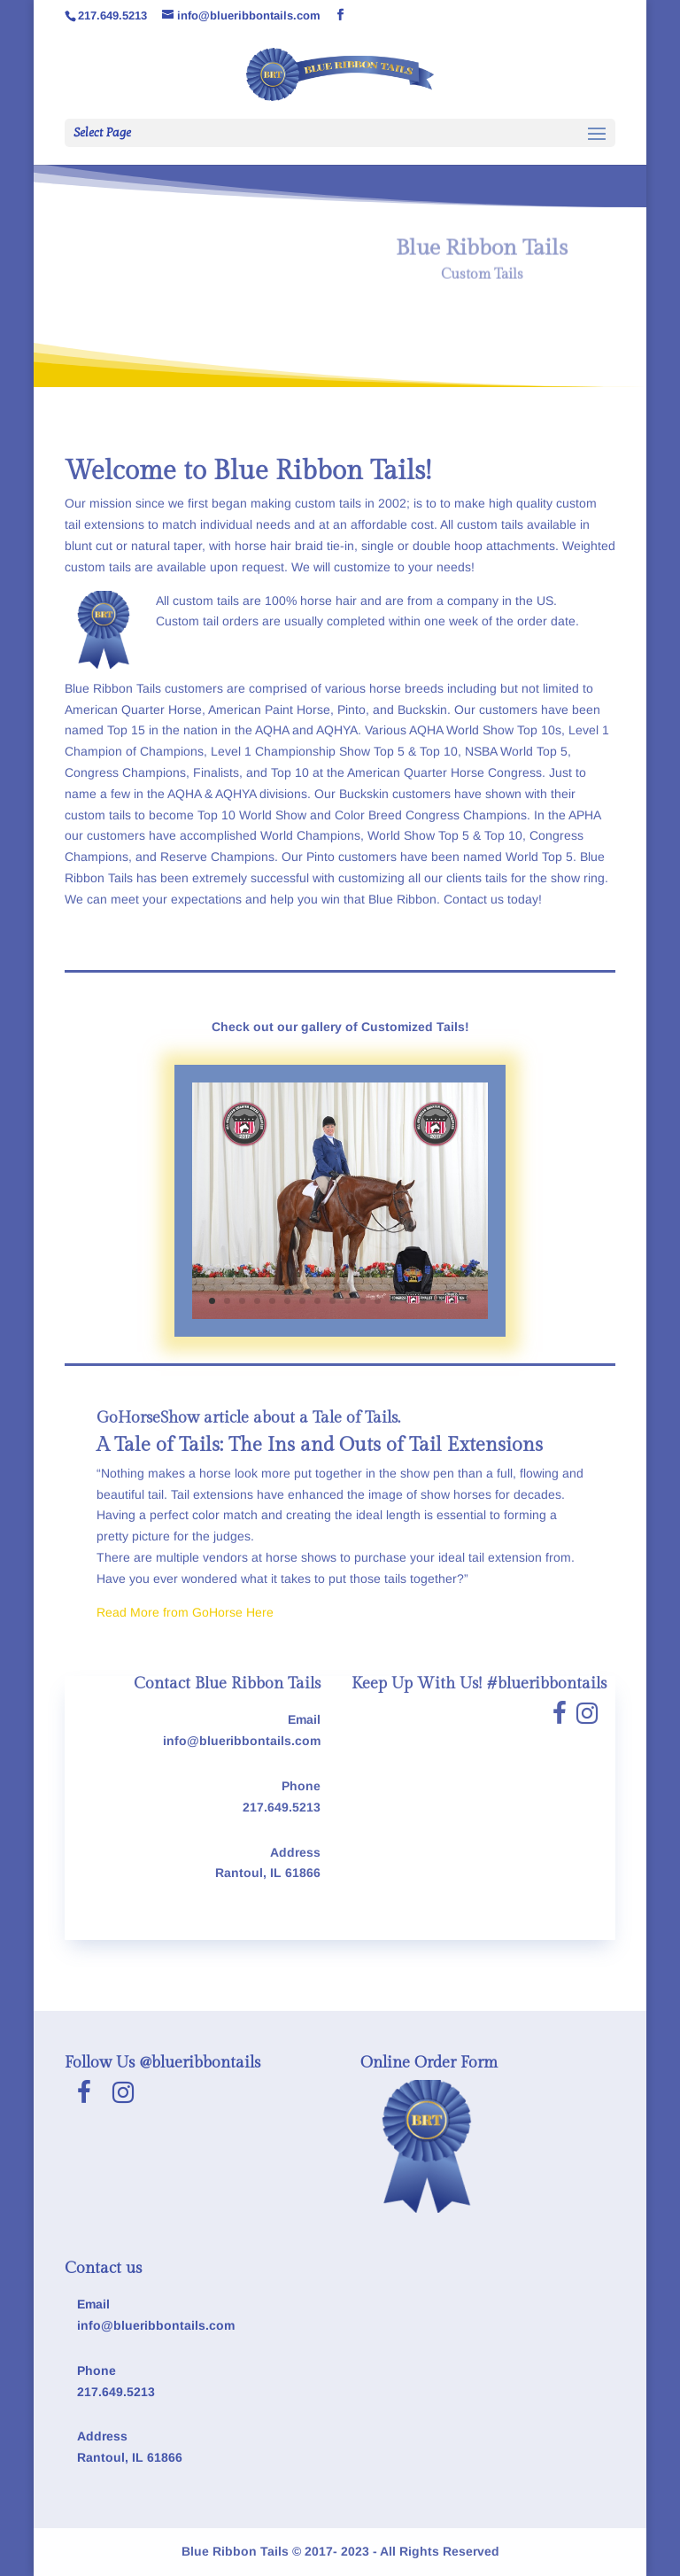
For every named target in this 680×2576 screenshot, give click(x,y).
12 (378, 1301)
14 (408, 1301)
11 (362, 1301)
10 (347, 1301)
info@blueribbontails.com (242, 1741)
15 (423, 1301)
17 (453, 1301)
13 (393, 1301)
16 (438, 1301)
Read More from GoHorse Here (185, 1612)
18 (468, 1301)
